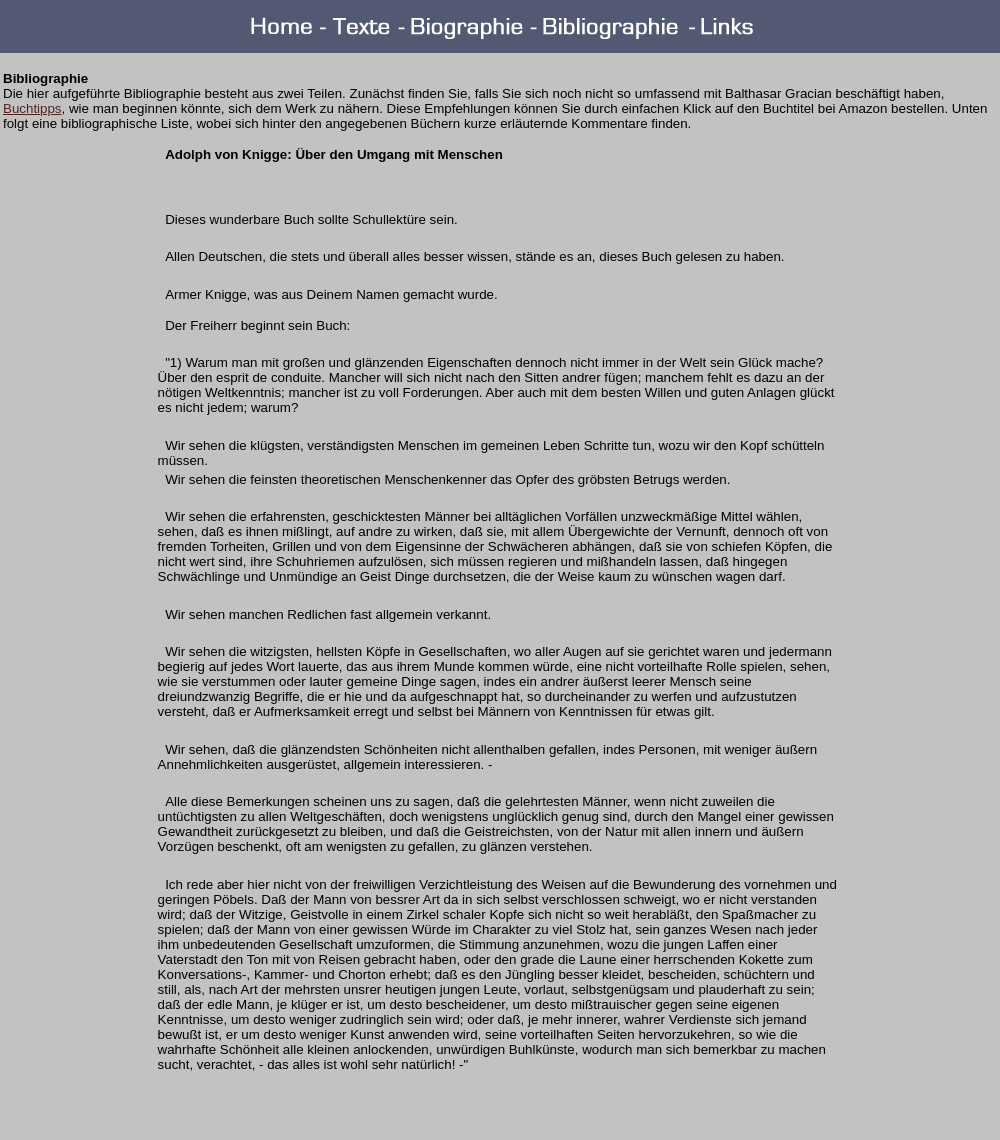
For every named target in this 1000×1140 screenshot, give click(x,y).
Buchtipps (32, 108)
